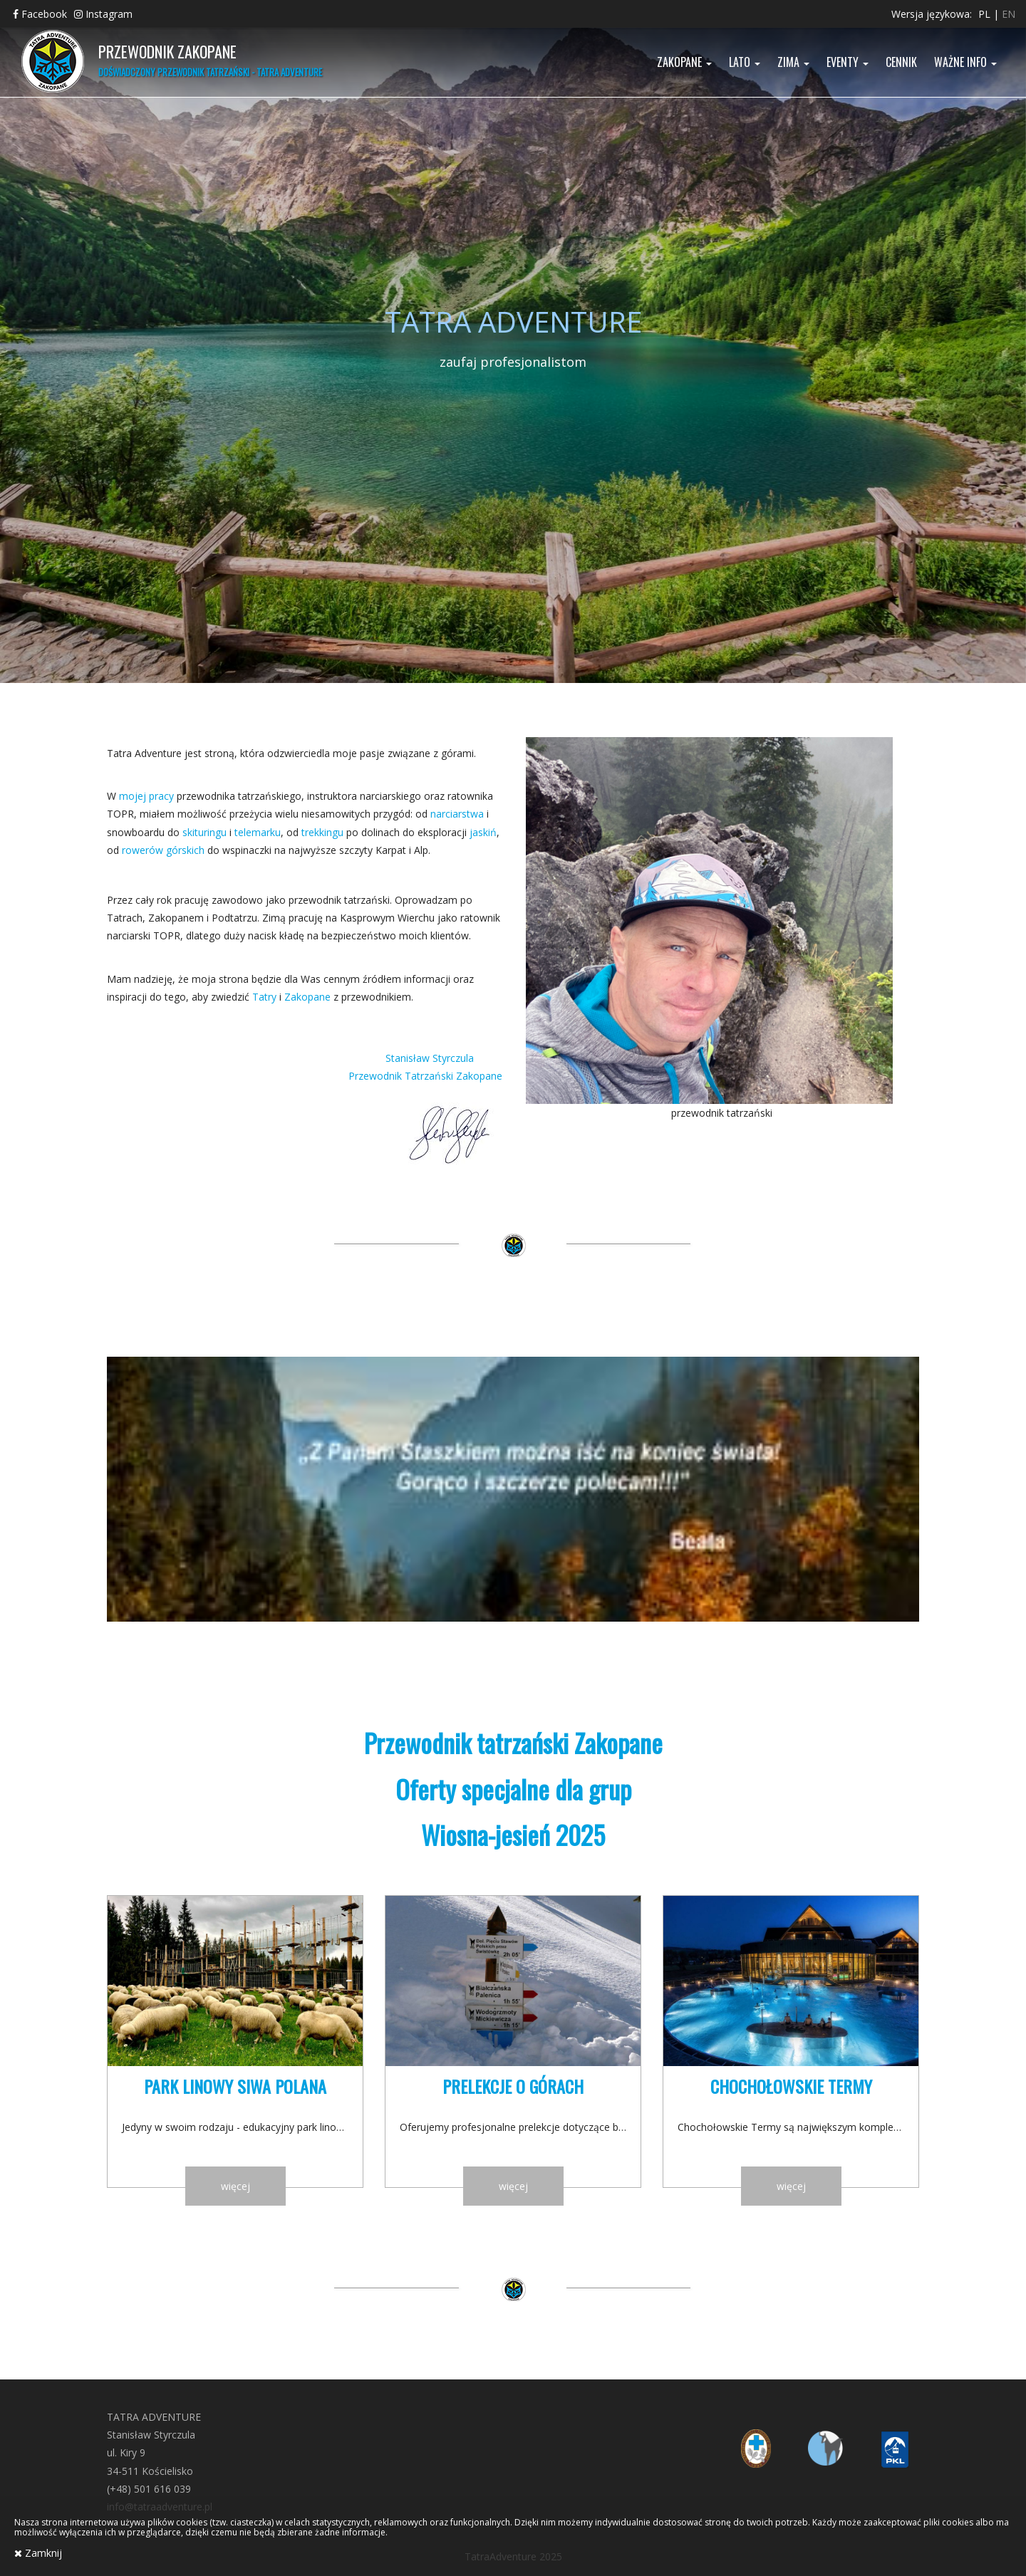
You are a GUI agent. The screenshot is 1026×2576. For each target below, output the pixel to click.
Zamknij (38, 2553)
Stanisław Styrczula (443, 1058)
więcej (235, 2186)
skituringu (204, 832)
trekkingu (322, 832)
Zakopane (307, 996)
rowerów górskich (163, 850)
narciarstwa (457, 813)
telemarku (257, 832)
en (1008, 14)
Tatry (264, 996)
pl (984, 14)
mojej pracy (146, 796)
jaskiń (483, 832)
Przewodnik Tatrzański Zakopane (425, 1076)
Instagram (103, 14)
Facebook (40, 14)
